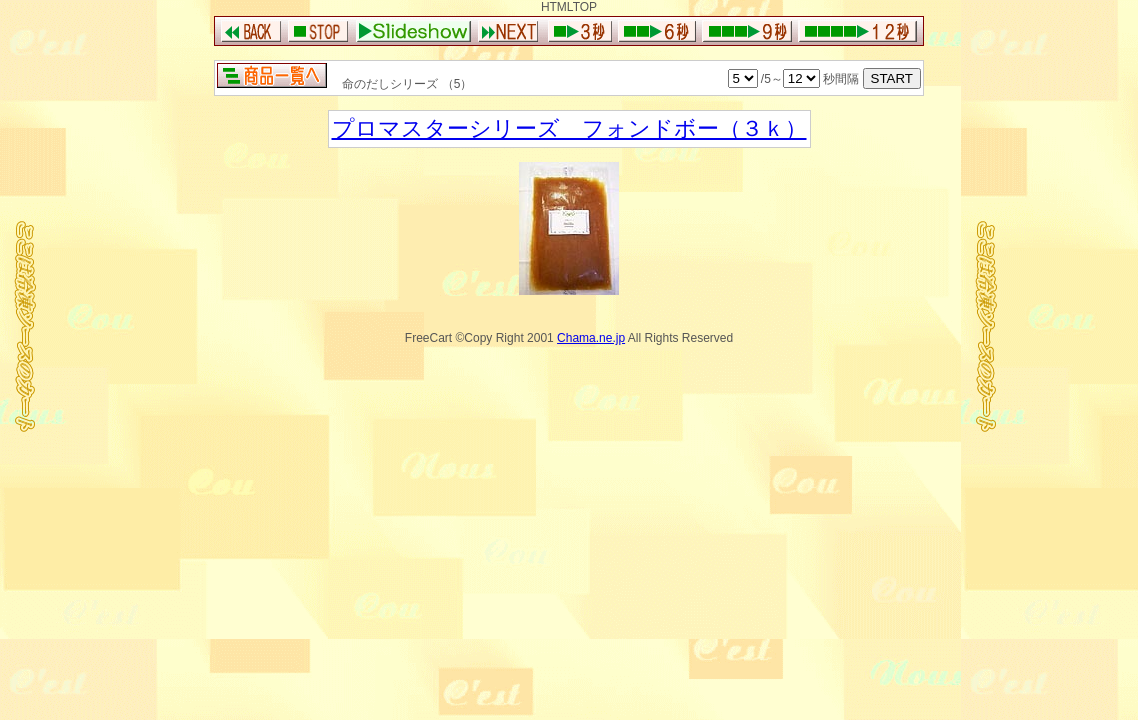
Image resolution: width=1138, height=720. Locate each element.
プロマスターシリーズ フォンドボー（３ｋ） (569, 128)
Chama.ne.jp (591, 338)
